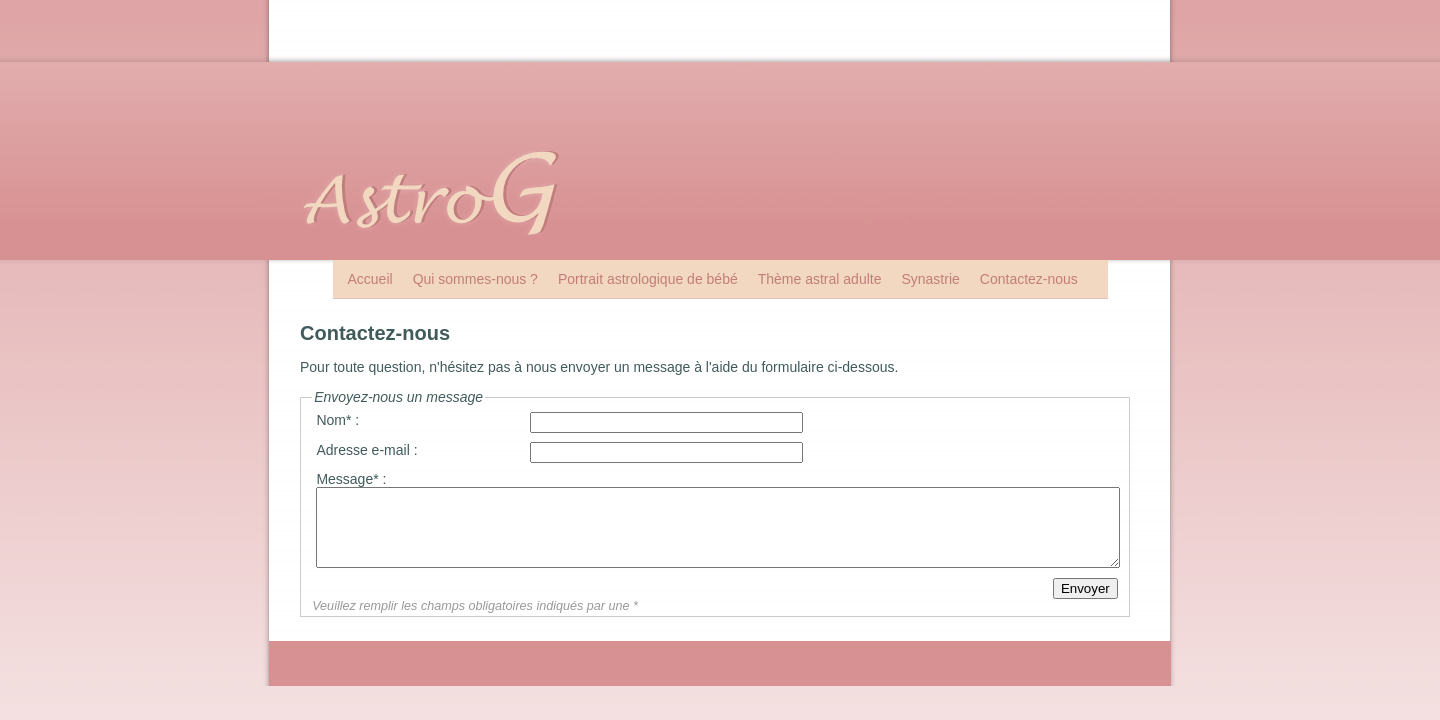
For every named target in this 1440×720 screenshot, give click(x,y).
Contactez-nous (1029, 279)
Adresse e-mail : (366, 450)
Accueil (370, 279)
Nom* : (337, 420)
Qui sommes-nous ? (475, 279)
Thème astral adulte (820, 279)
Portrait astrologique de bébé (648, 279)
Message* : (351, 479)
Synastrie (930, 279)
